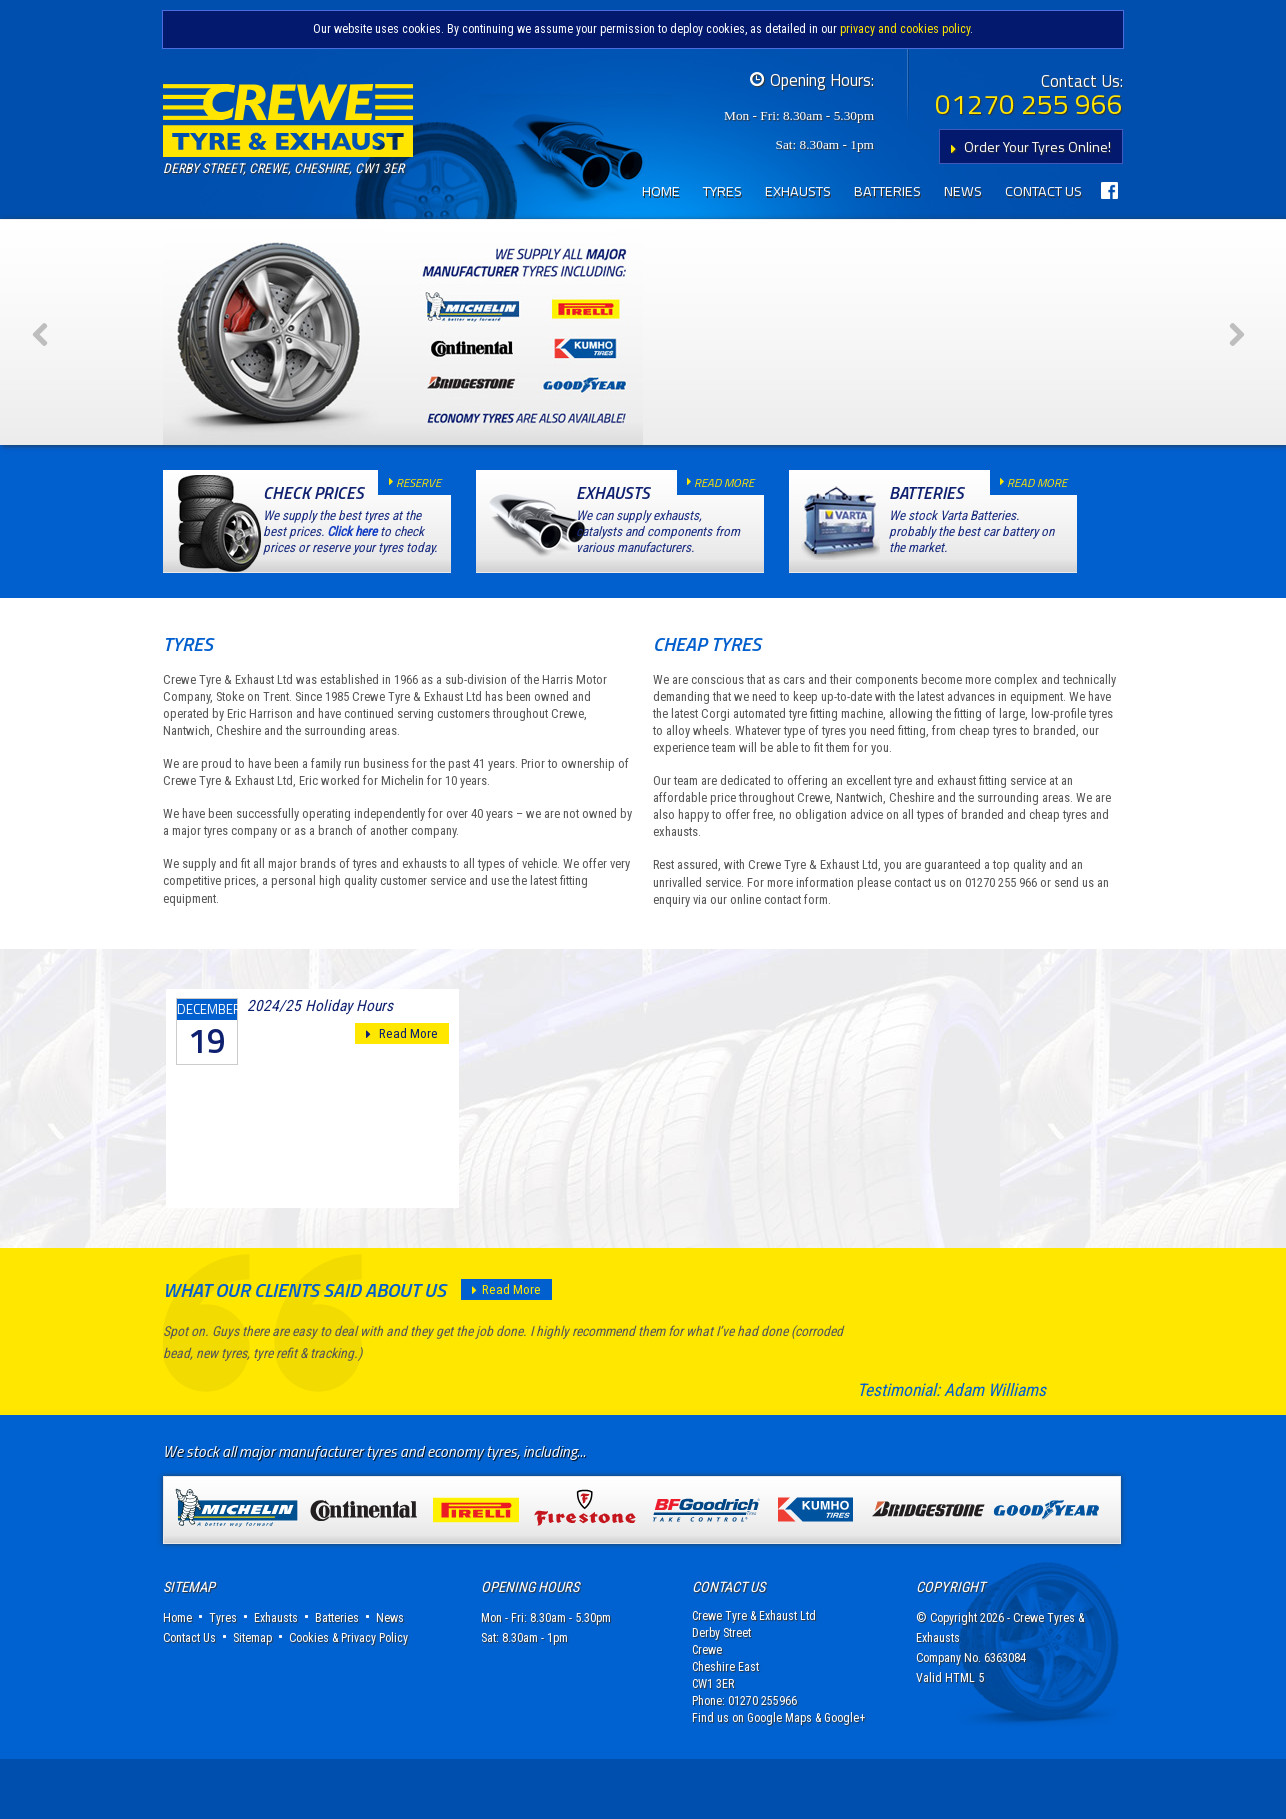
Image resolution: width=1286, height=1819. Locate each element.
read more (715, 542)
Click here (352, 591)
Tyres (722, 191)
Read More (402, 1094)
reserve (410, 542)
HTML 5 (964, 1738)
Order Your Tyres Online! (1026, 146)
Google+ (844, 1778)
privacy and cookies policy (905, 29)
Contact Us (1043, 191)
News (963, 191)
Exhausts (798, 191)
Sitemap (252, 1698)
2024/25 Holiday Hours (320, 1066)
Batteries (887, 191)
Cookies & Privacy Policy (348, 1698)
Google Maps (779, 1778)
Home (661, 191)
